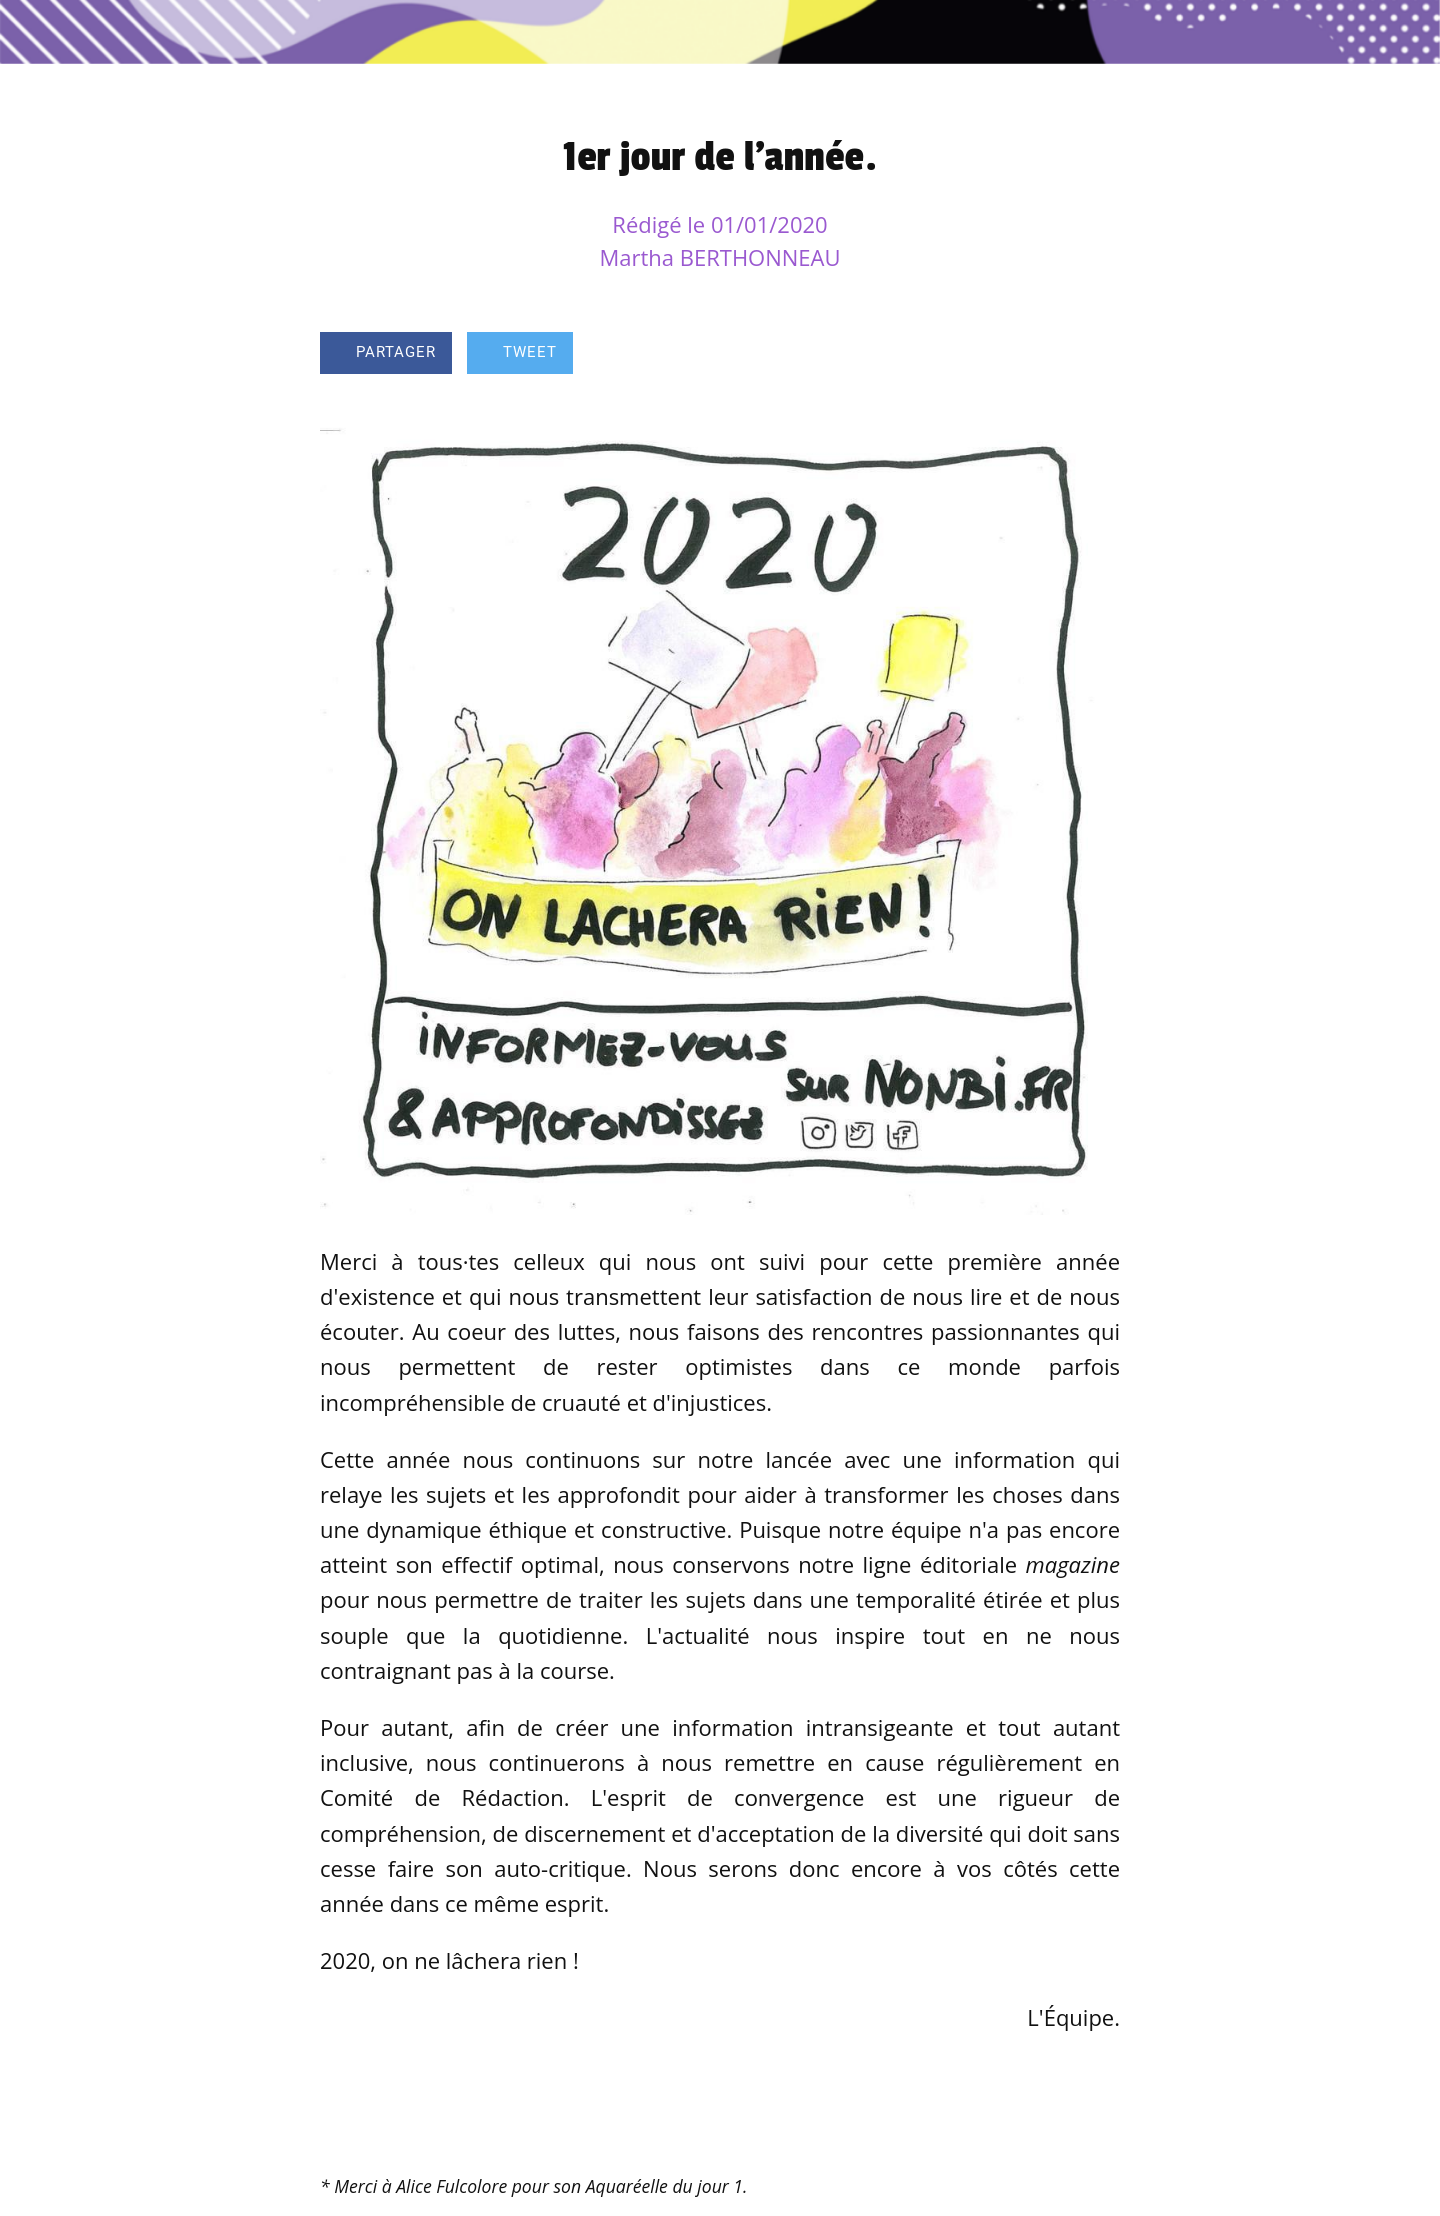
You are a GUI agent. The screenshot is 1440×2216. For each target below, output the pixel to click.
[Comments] (1096, 355)
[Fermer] (40, 32)
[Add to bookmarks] (1048, 355)
